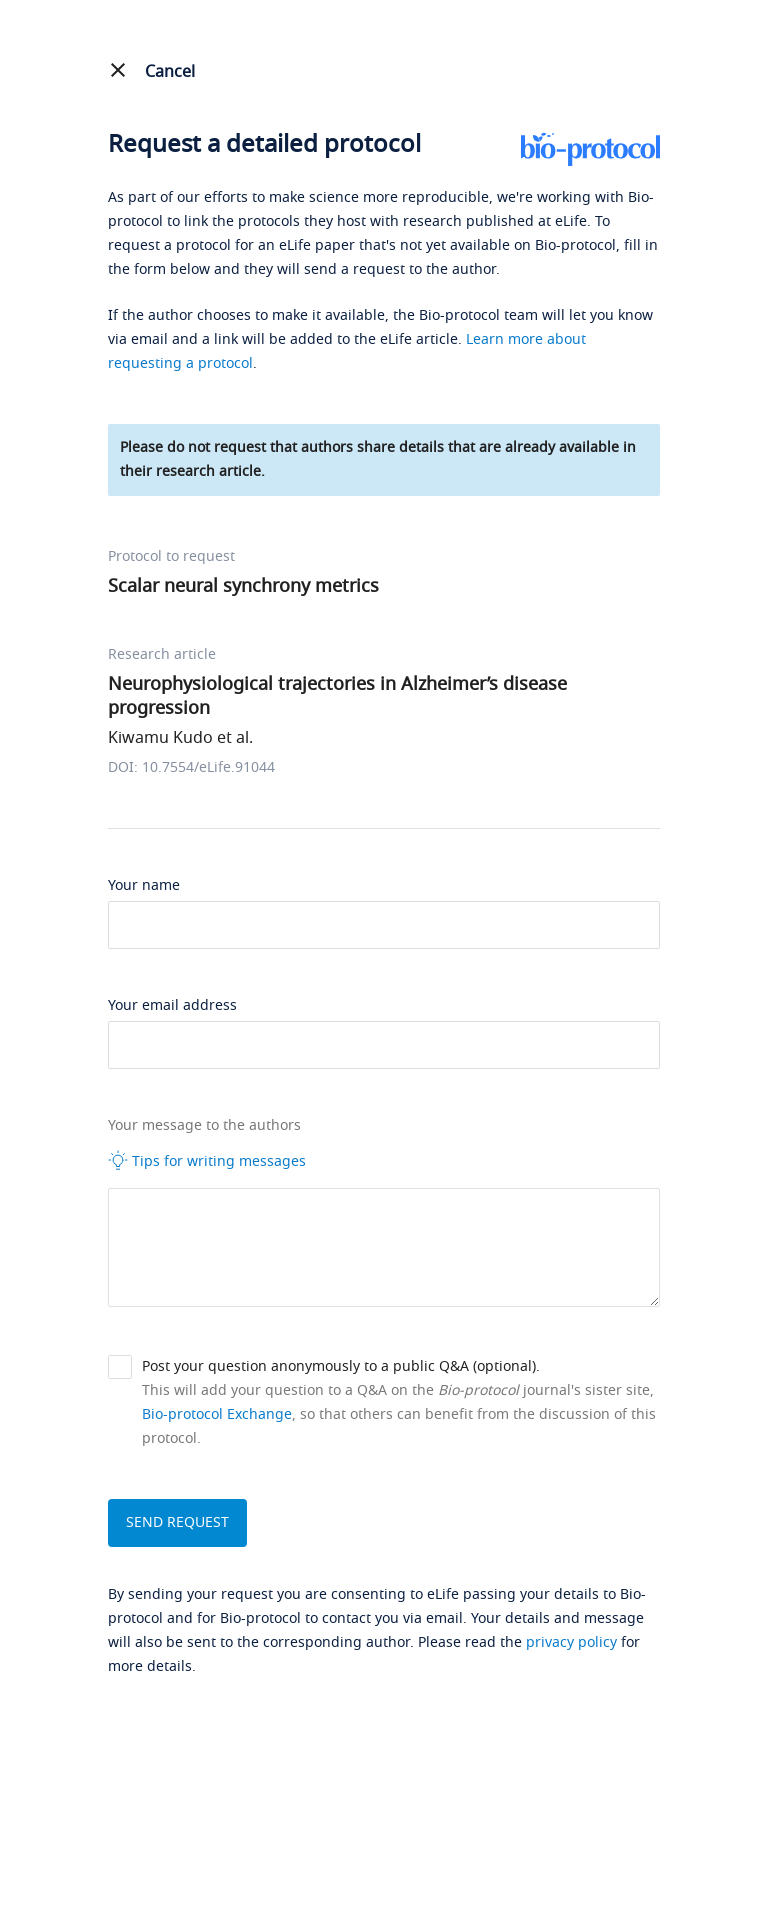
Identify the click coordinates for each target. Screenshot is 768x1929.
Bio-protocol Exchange (217, 1414)
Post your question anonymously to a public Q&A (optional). (341, 1366)
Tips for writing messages (207, 1161)
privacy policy (571, 1642)
